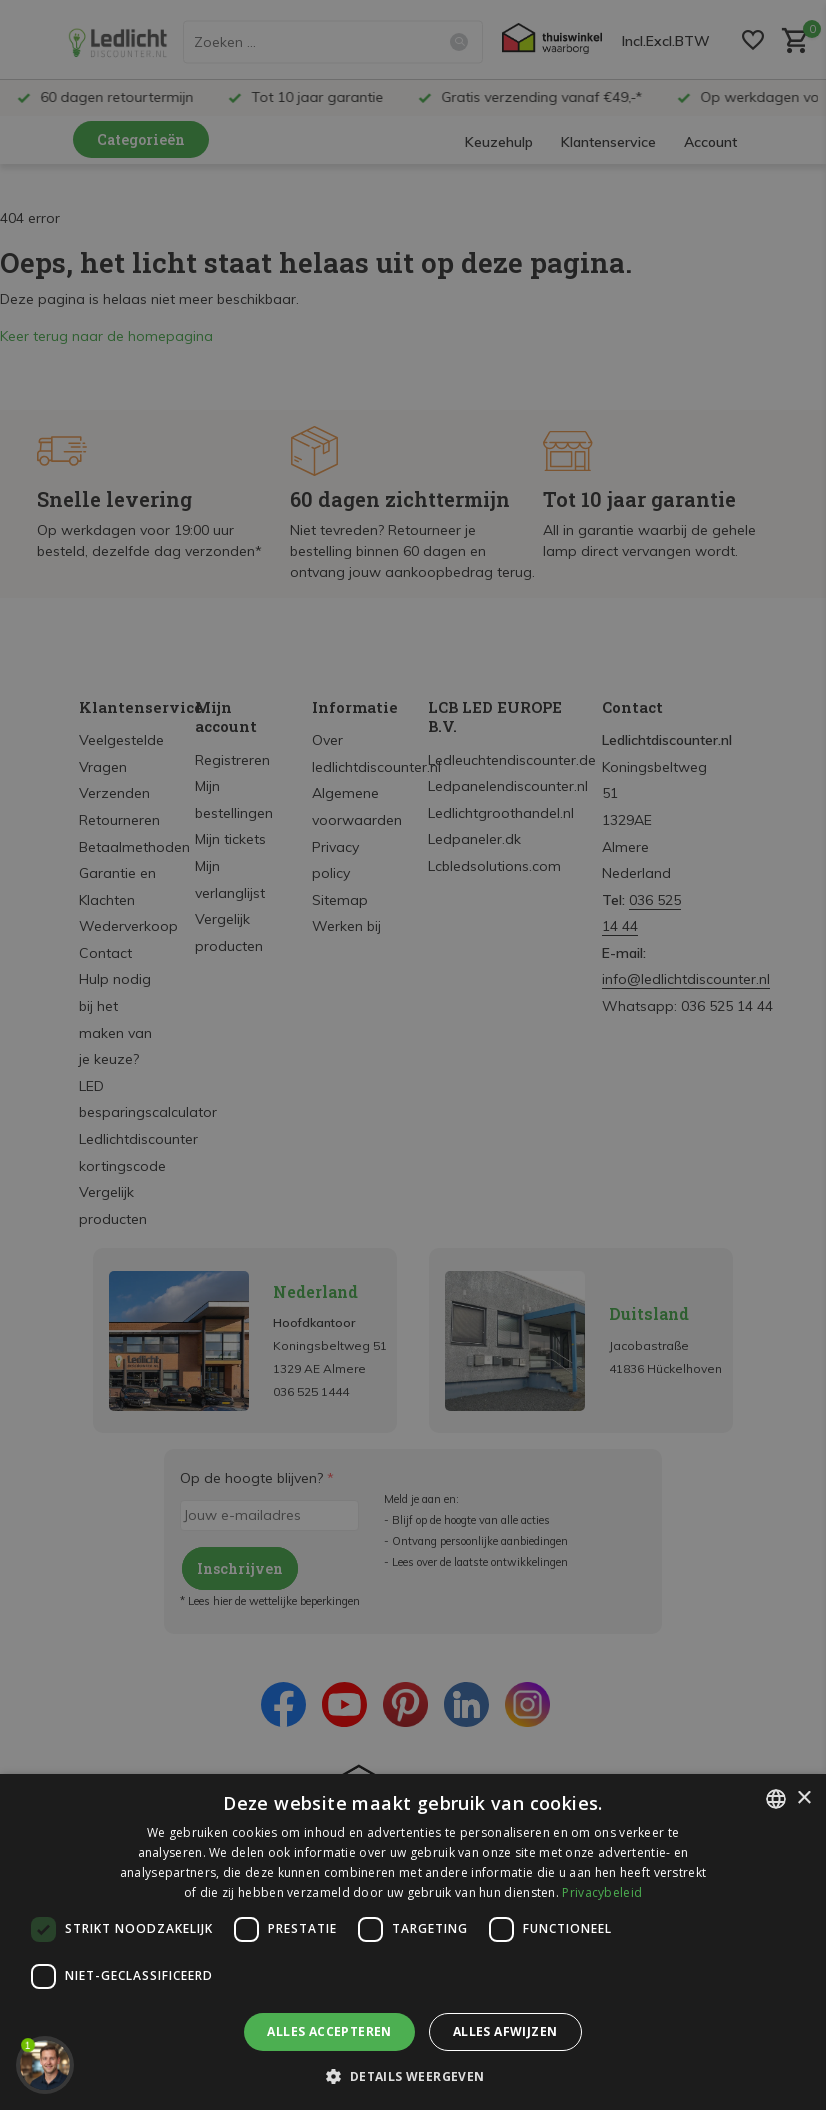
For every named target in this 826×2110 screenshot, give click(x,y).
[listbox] (776, 1799)
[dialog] (413, 1942)
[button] (412, 2076)
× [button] (803, 1798)
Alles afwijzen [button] (505, 2031)
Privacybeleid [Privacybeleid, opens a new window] (602, 1892)
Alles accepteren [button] (329, 2031)
